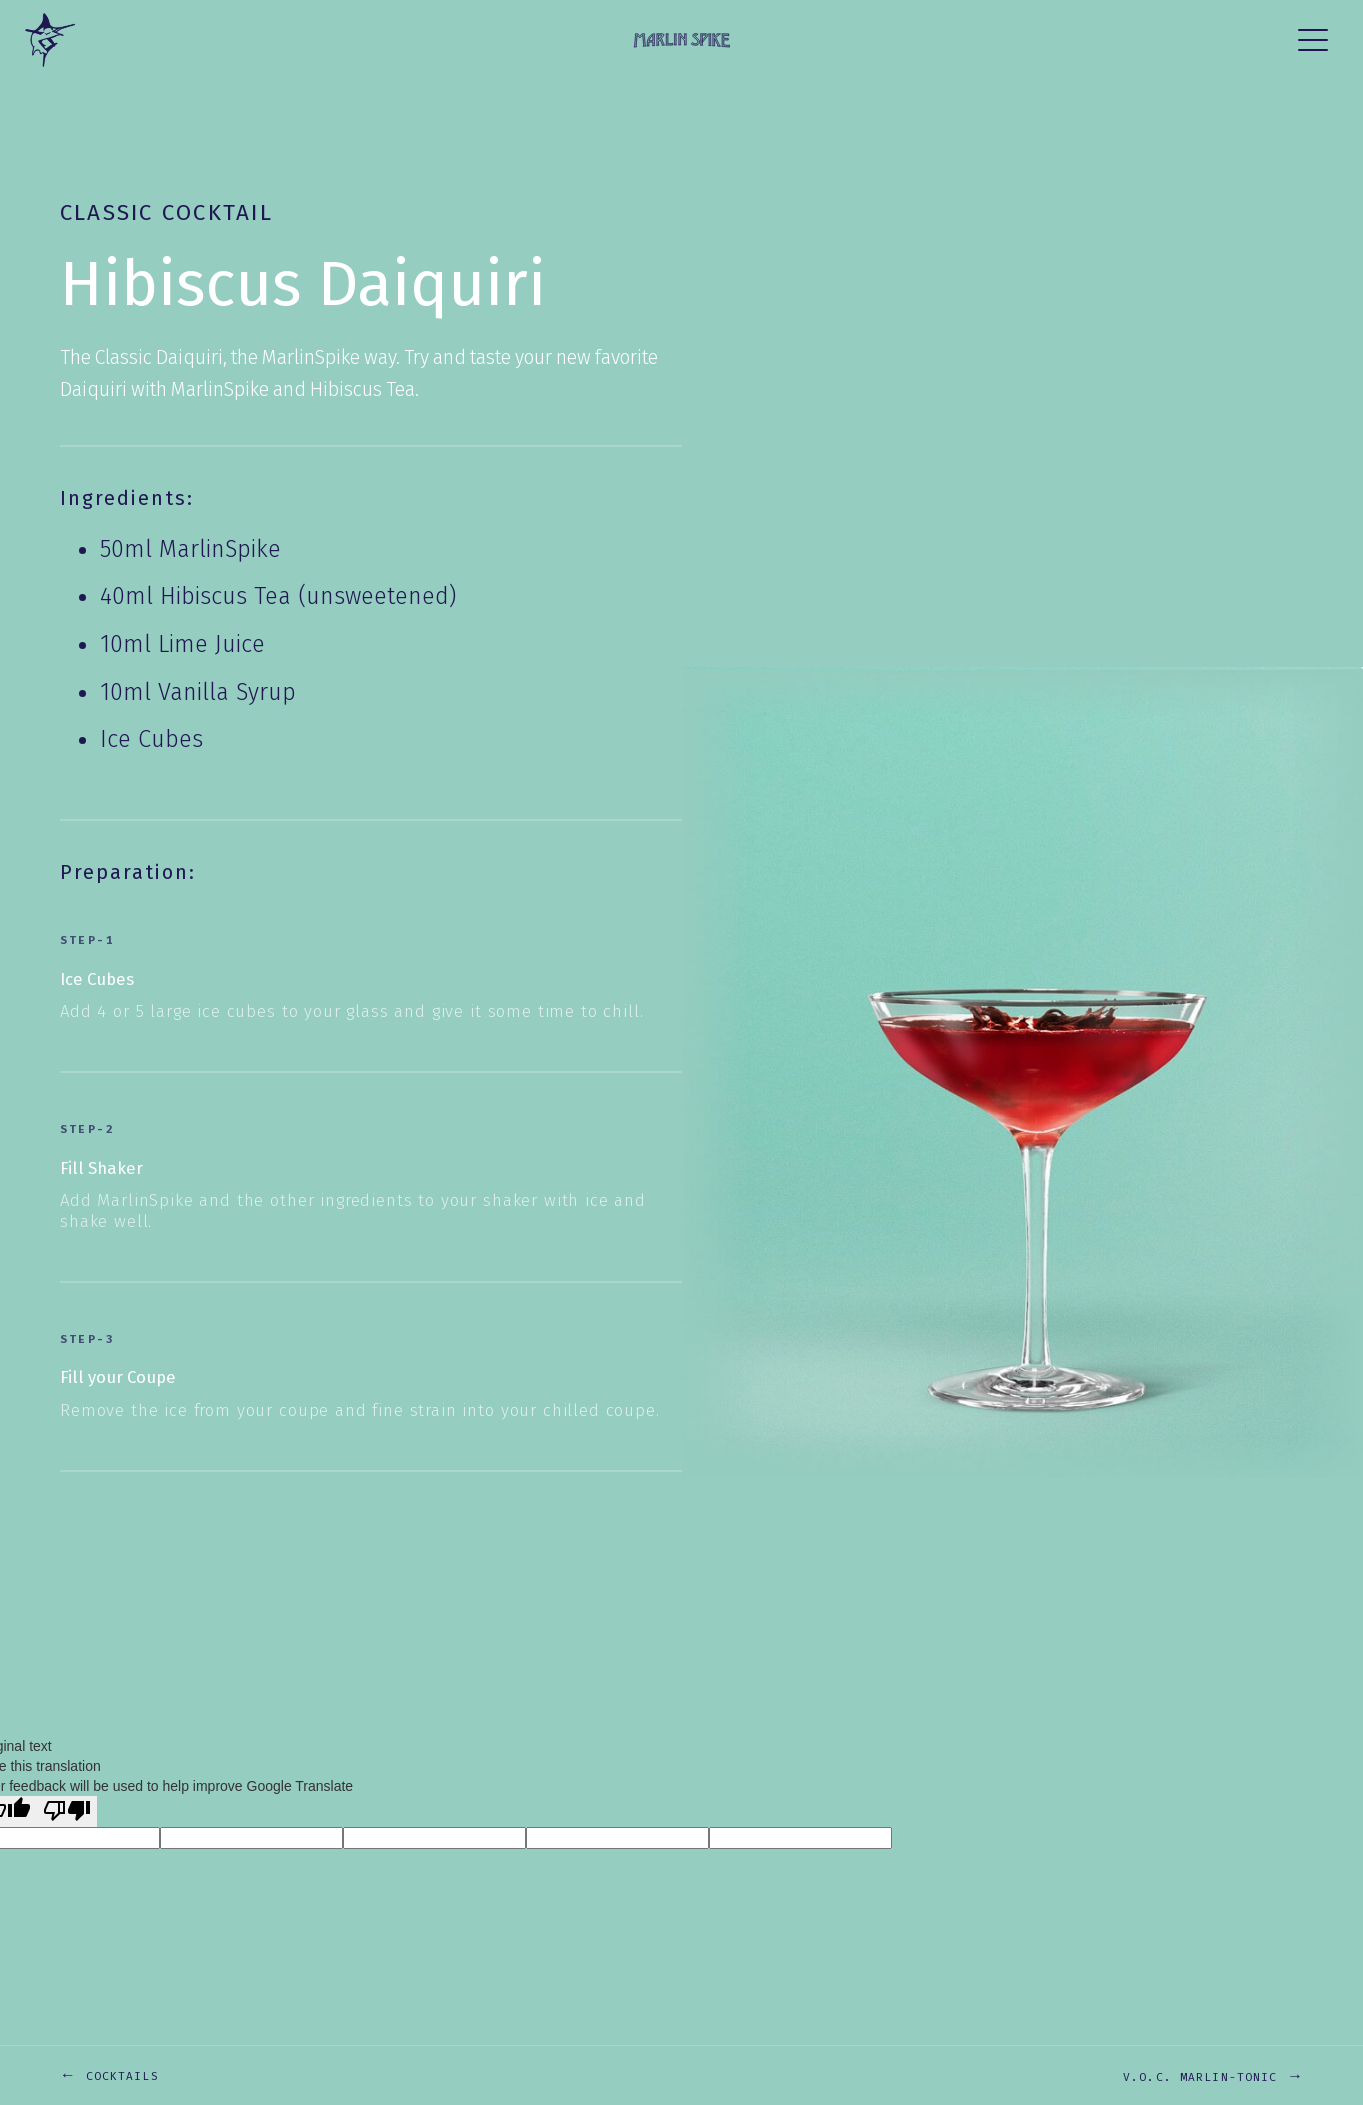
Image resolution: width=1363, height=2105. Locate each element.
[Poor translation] (67, 1811)
